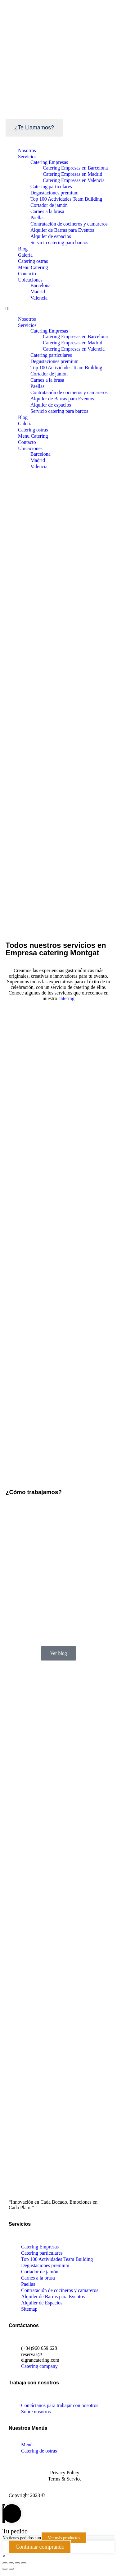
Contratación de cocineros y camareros (69, 223)
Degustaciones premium (54, 192)
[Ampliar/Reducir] (23, 2563)
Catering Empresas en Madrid (72, 174)
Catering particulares (51, 186)
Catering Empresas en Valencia (74, 180)
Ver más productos (64, 2538)
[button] (58, 308)
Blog (23, 248)
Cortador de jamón (49, 205)
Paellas (37, 217)
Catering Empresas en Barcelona (75, 167)
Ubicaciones (30, 279)
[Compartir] (11, 2563)
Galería (25, 255)
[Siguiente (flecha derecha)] (11, 2569)
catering (66, 998)
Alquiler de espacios (51, 236)
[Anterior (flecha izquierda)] (4, 2569)
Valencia (38, 297)
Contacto (27, 273)
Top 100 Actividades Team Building (66, 199)
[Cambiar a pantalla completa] (17, 2563)
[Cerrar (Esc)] (4, 2563)
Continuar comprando (40, 2547)
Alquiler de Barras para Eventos (62, 230)
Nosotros (27, 150)
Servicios (27, 156)
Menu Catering (33, 267)
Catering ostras (33, 261)
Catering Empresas (49, 162)
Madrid (37, 291)
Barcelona (40, 285)
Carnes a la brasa (47, 211)
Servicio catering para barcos (59, 242)
